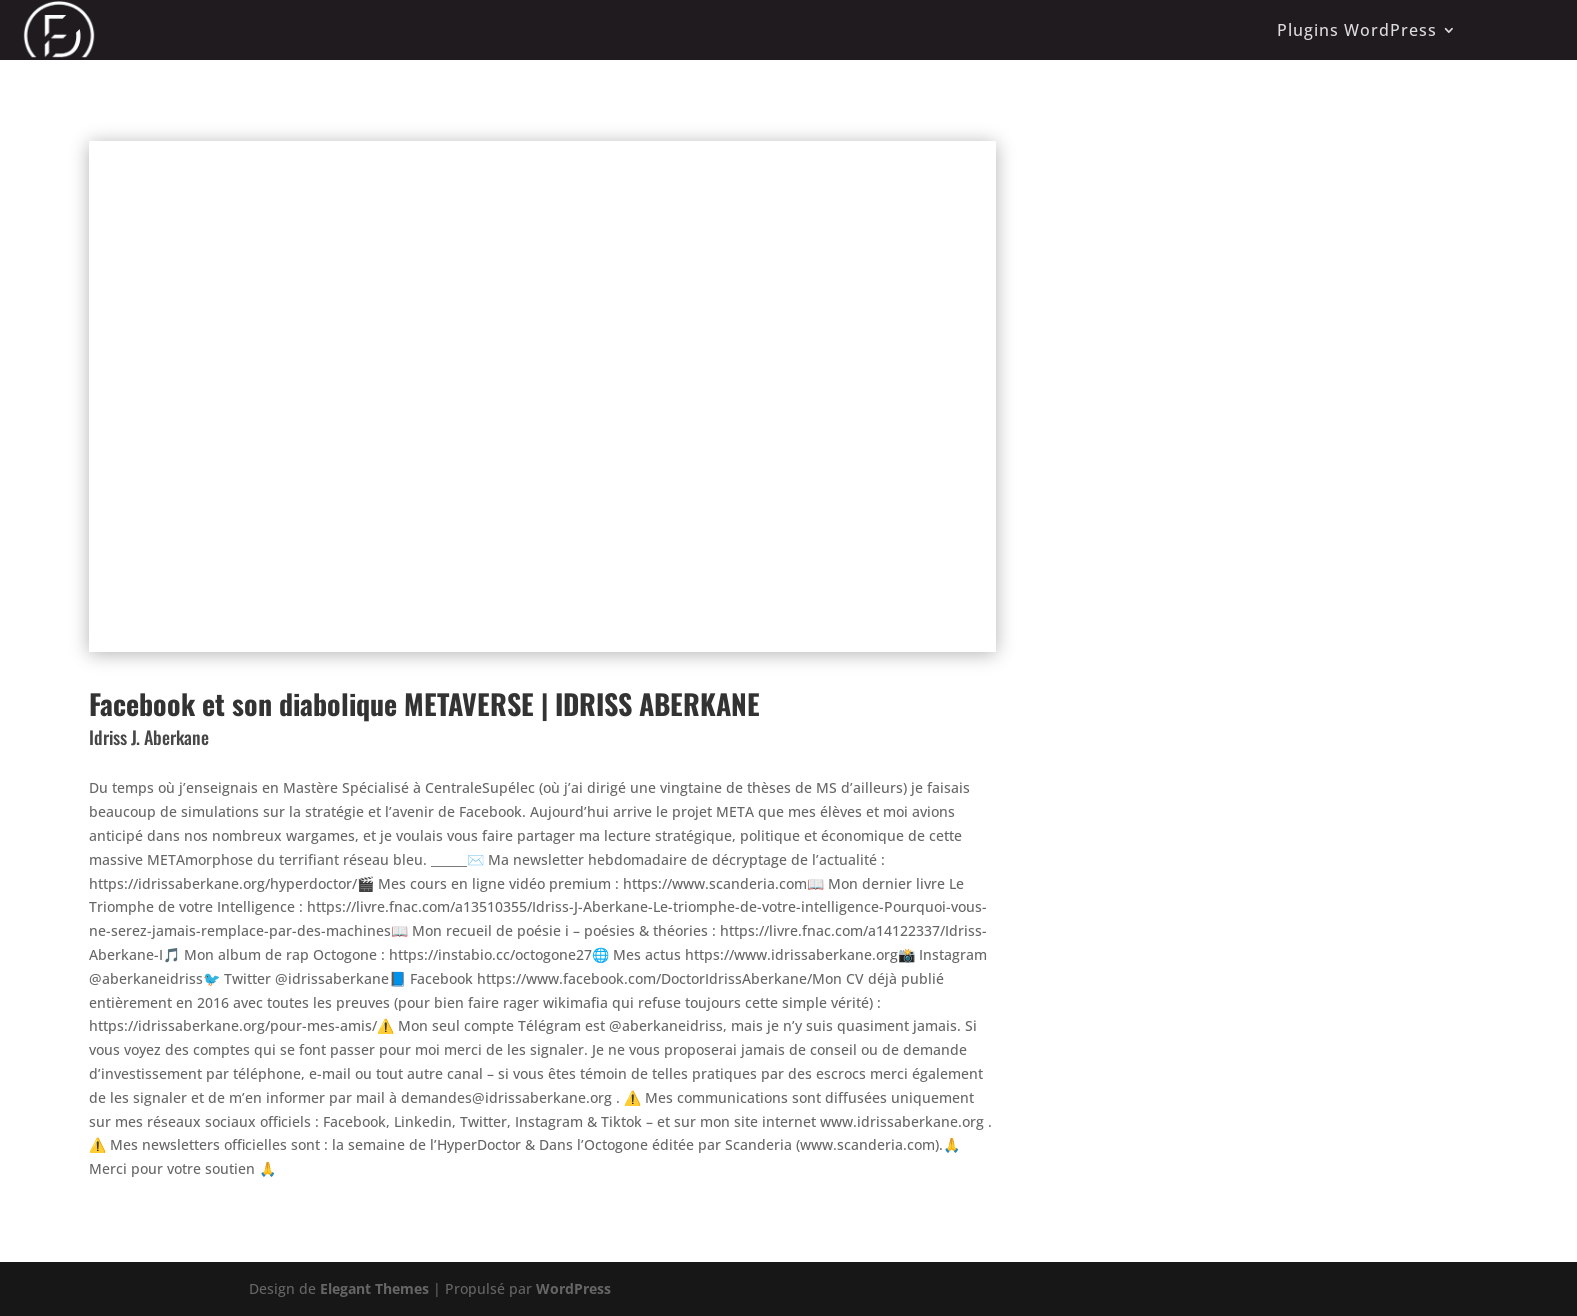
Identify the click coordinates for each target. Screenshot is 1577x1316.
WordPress (573, 1288)
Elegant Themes (374, 1288)
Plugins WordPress (1357, 30)
